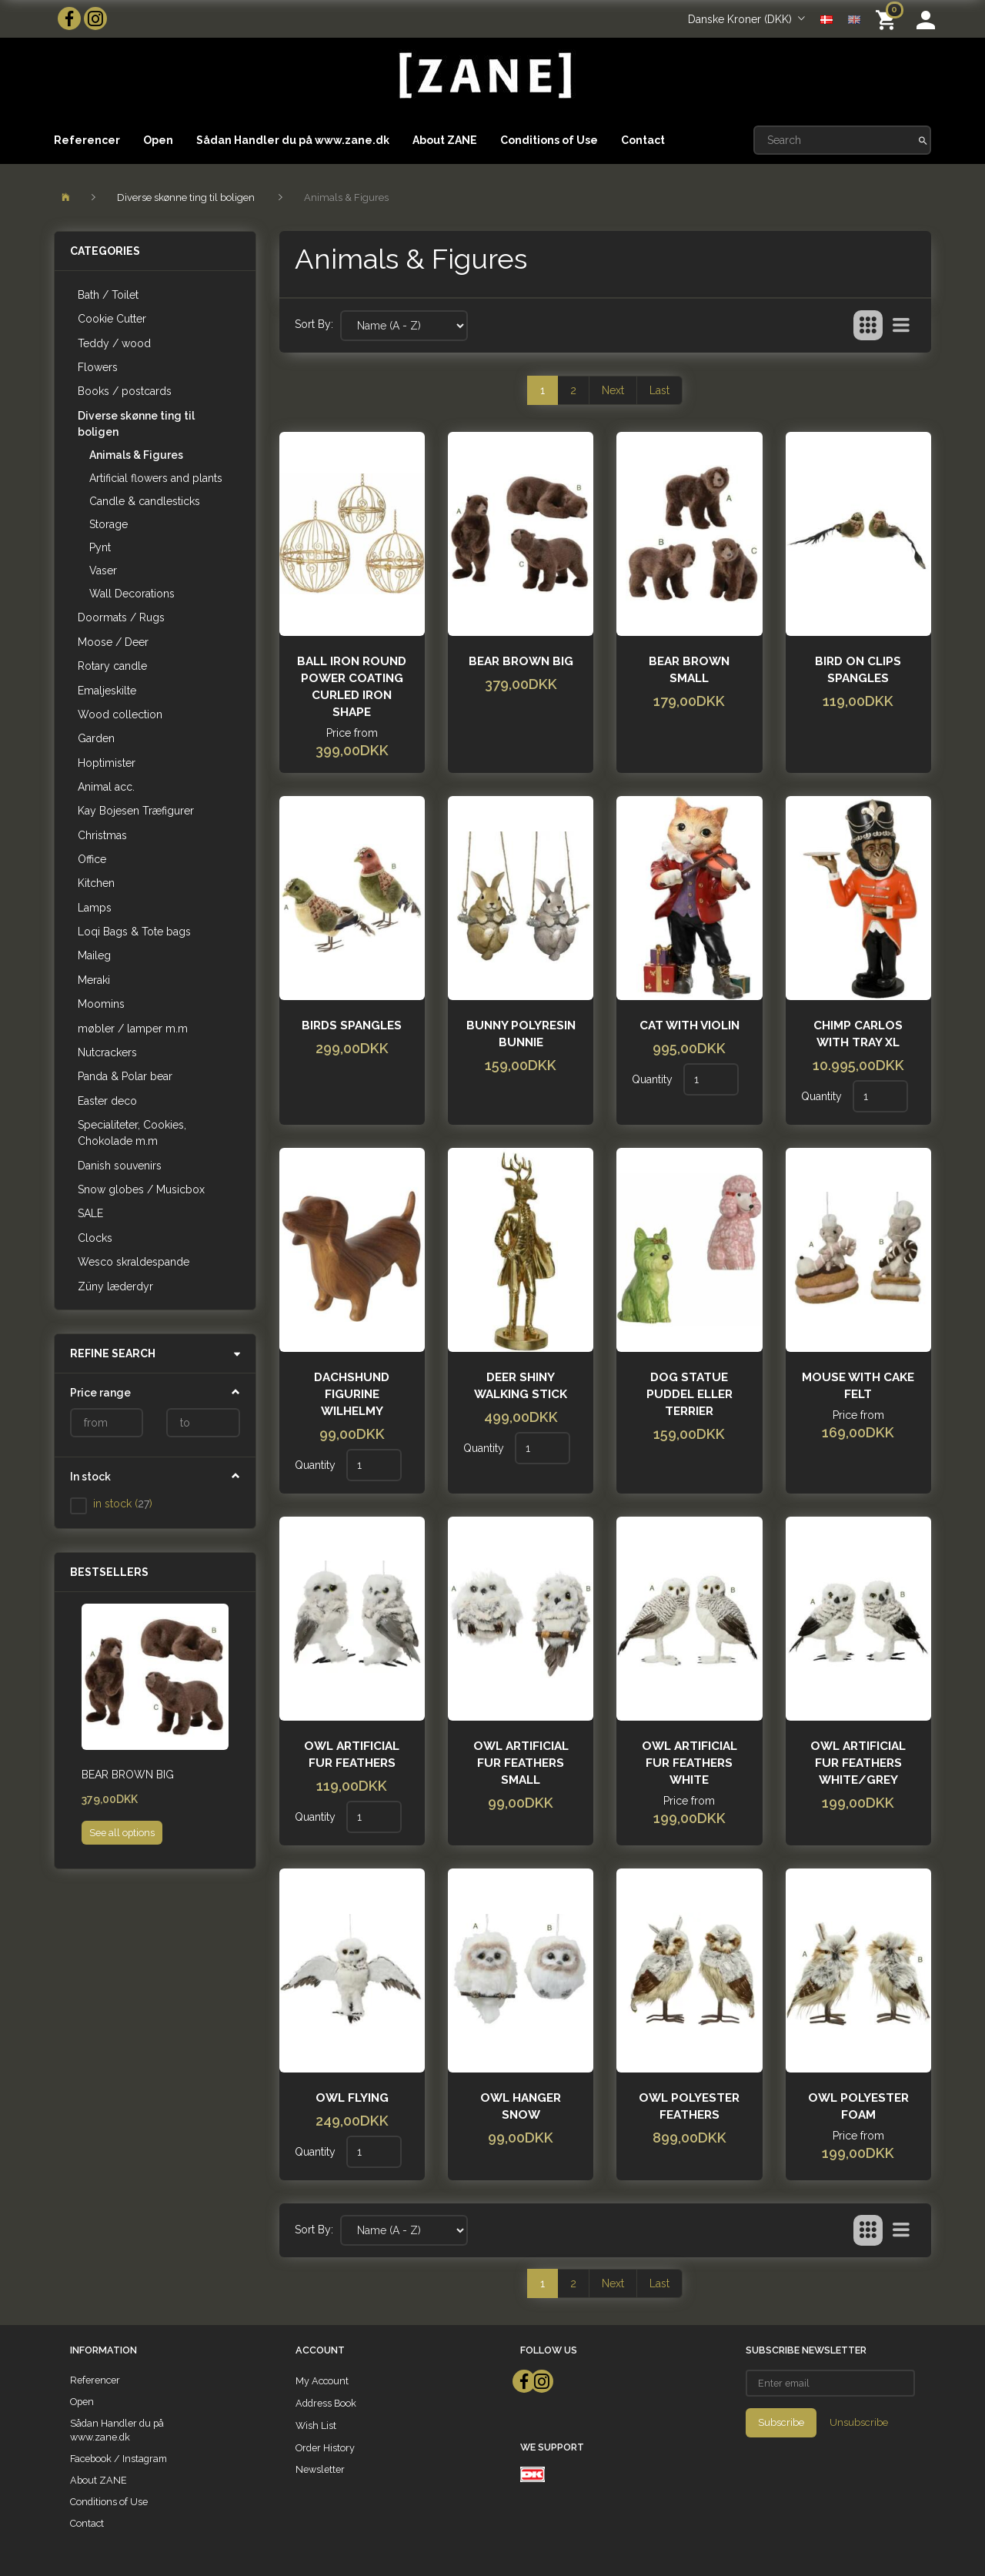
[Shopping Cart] (888, 19)
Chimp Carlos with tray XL (858, 1034)
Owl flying (352, 2098)
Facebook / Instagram (118, 2458)
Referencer (87, 140)
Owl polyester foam (858, 2106)
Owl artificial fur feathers (351, 1754)
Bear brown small (689, 669)
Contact (643, 140)
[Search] (923, 140)
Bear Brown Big (128, 1774)
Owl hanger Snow (520, 2106)
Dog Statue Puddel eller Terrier (689, 1394)
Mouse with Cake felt (858, 1385)
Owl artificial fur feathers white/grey (858, 1763)
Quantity (654, 1079)
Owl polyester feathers (689, 2106)
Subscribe (781, 2422)
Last (659, 390)
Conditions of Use (549, 140)
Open (158, 140)
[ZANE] (484, 76)
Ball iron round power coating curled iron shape (351, 686)
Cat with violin (689, 1025)
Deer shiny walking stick (520, 1385)
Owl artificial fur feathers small (521, 1763)
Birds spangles (352, 1025)
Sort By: (314, 324)
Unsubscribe (859, 2422)
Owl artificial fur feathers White (689, 1763)
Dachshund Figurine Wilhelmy (351, 1394)
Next (613, 390)
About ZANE (444, 140)
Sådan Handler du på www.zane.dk (292, 140)
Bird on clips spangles (858, 669)
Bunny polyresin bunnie (521, 1034)
